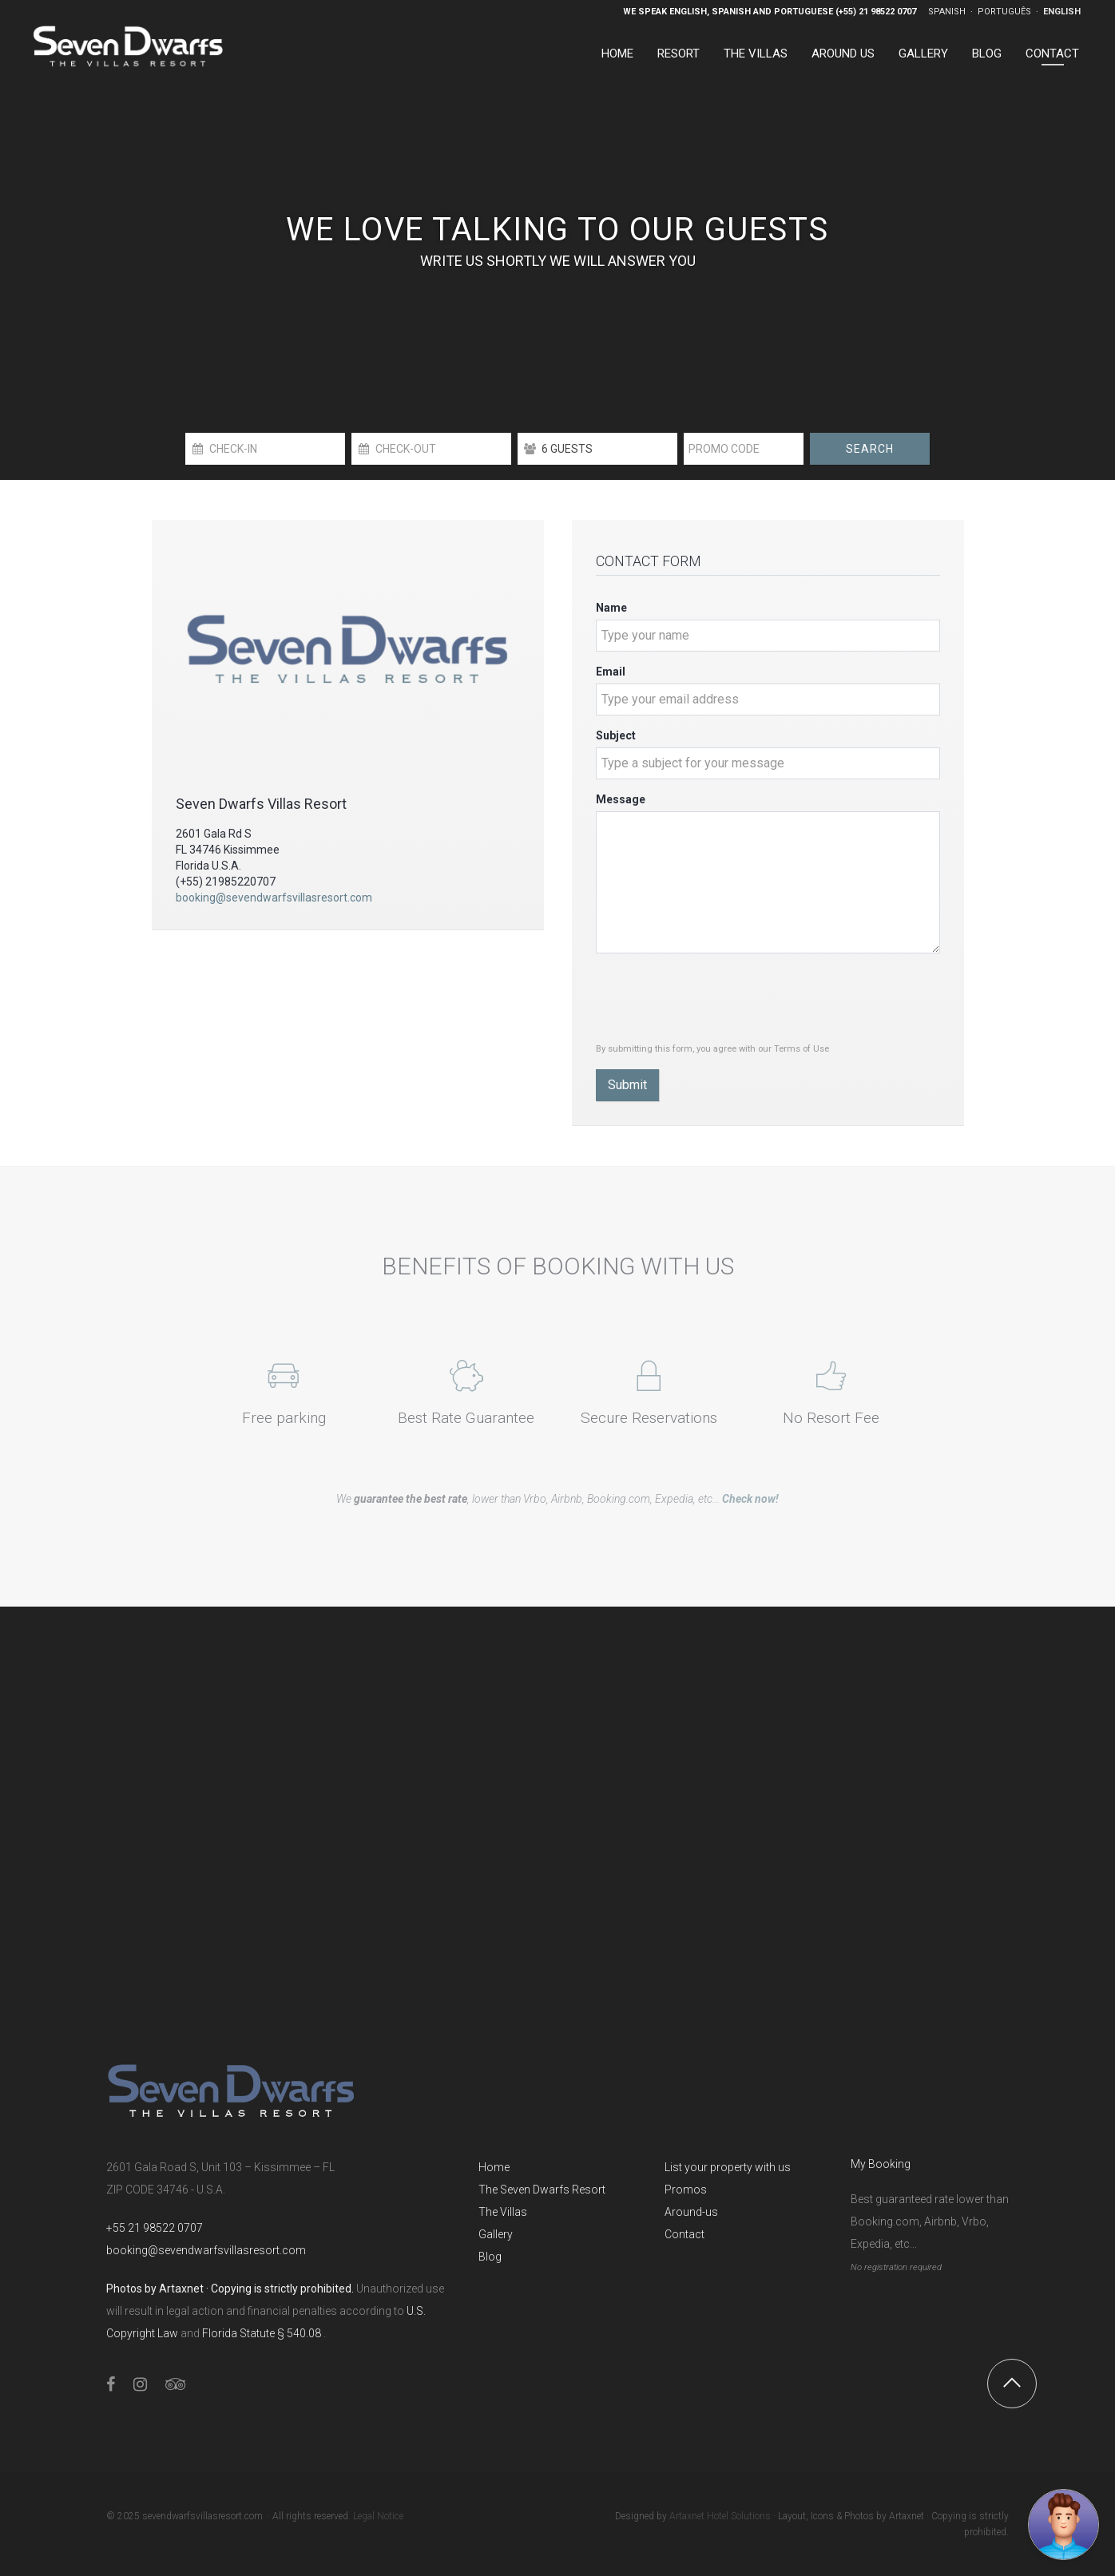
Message (620, 799)
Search (870, 448)
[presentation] (717, 996)
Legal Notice (378, 2516)
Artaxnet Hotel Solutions (720, 2516)
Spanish (948, 11)
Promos (686, 2189)
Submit (627, 1084)
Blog (987, 53)
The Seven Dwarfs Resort (541, 2189)
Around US (843, 53)
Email (610, 671)
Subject (616, 735)
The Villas (756, 53)
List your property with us (728, 2167)
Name (611, 607)
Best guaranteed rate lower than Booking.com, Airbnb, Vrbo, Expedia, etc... (930, 2221)
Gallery (923, 53)
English (1062, 11)
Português (1006, 11)
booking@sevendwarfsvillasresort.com (274, 897)
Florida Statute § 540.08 (262, 2333)
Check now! (750, 1498)
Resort (678, 53)
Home (617, 53)
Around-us (691, 2211)
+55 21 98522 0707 (154, 2227)
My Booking (881, 2164)
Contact (1052, 53)
